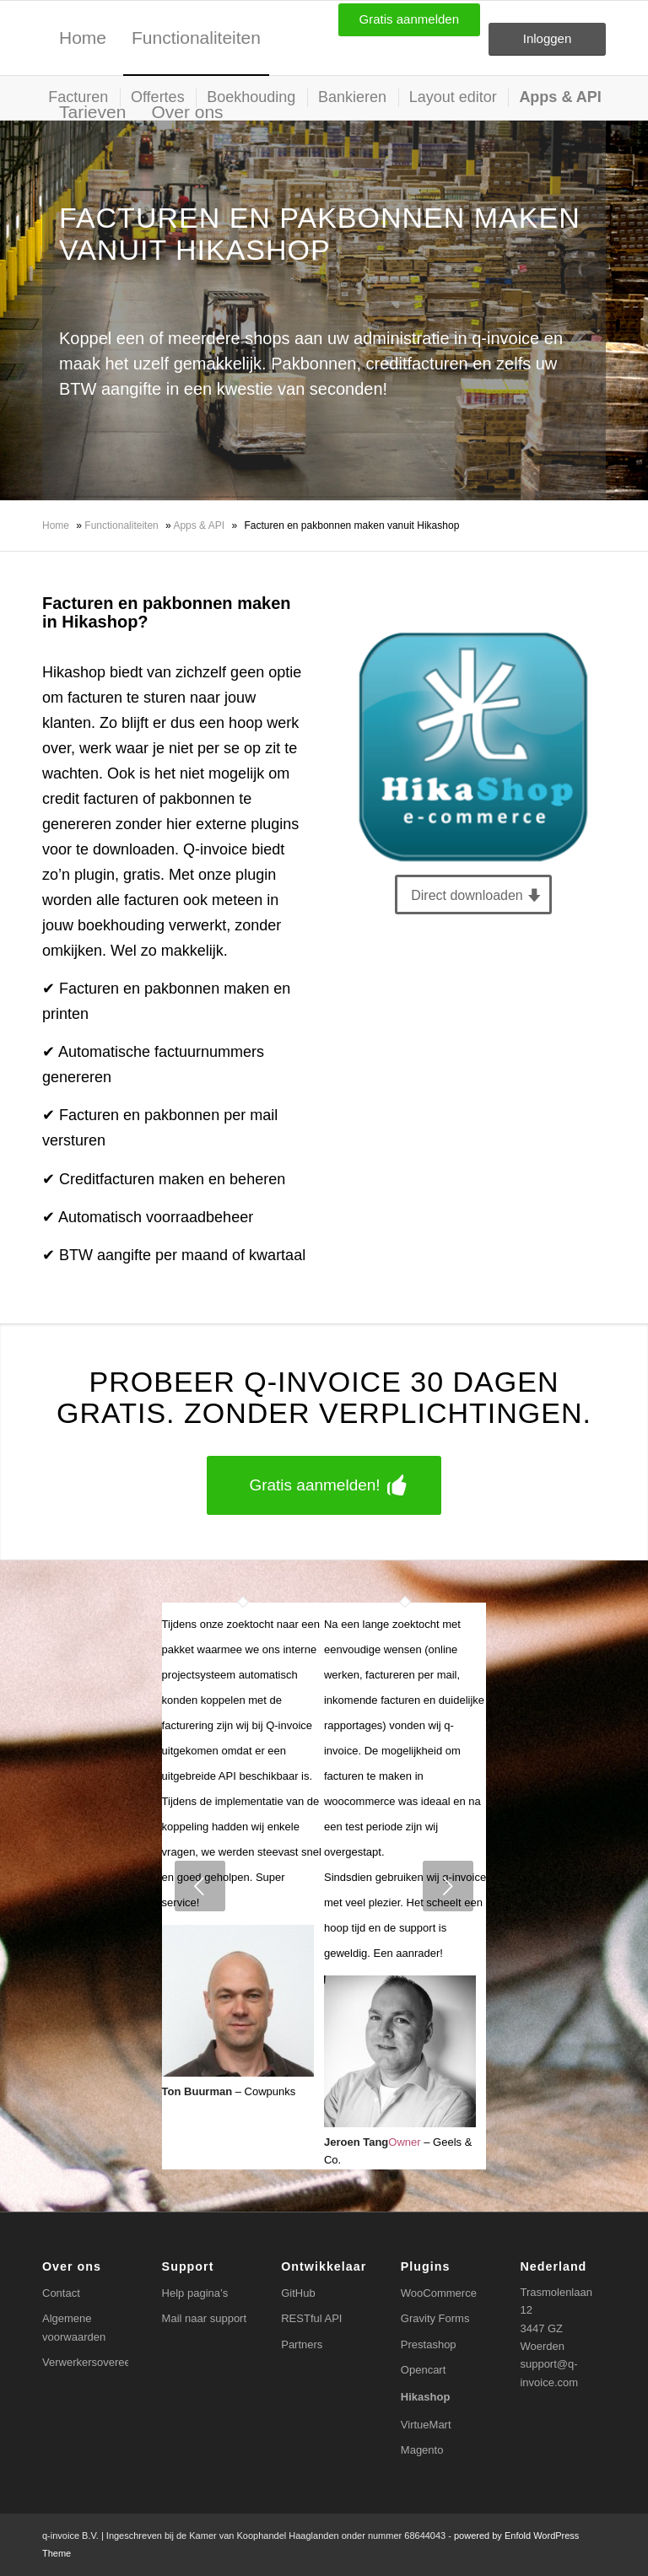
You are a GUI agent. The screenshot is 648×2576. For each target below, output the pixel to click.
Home (55, 525)
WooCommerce (439, 2293)
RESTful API (311, 2318)
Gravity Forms (435, 2318)
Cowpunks (270, 2091)
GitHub (298, 2293)
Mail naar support (204, 2318)
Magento (422, 2450)
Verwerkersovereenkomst (85, 2362)
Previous (200, 1886)
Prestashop (428, 2344)
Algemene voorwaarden (73, 2327)
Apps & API (198, 525)
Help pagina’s (195, 2293)
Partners (301, 2344)
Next (448, 1886)
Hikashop (426, 2396)
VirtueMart (426, 2424)
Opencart (423, 2369)
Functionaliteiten (121, 525)
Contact (61, 2293)
